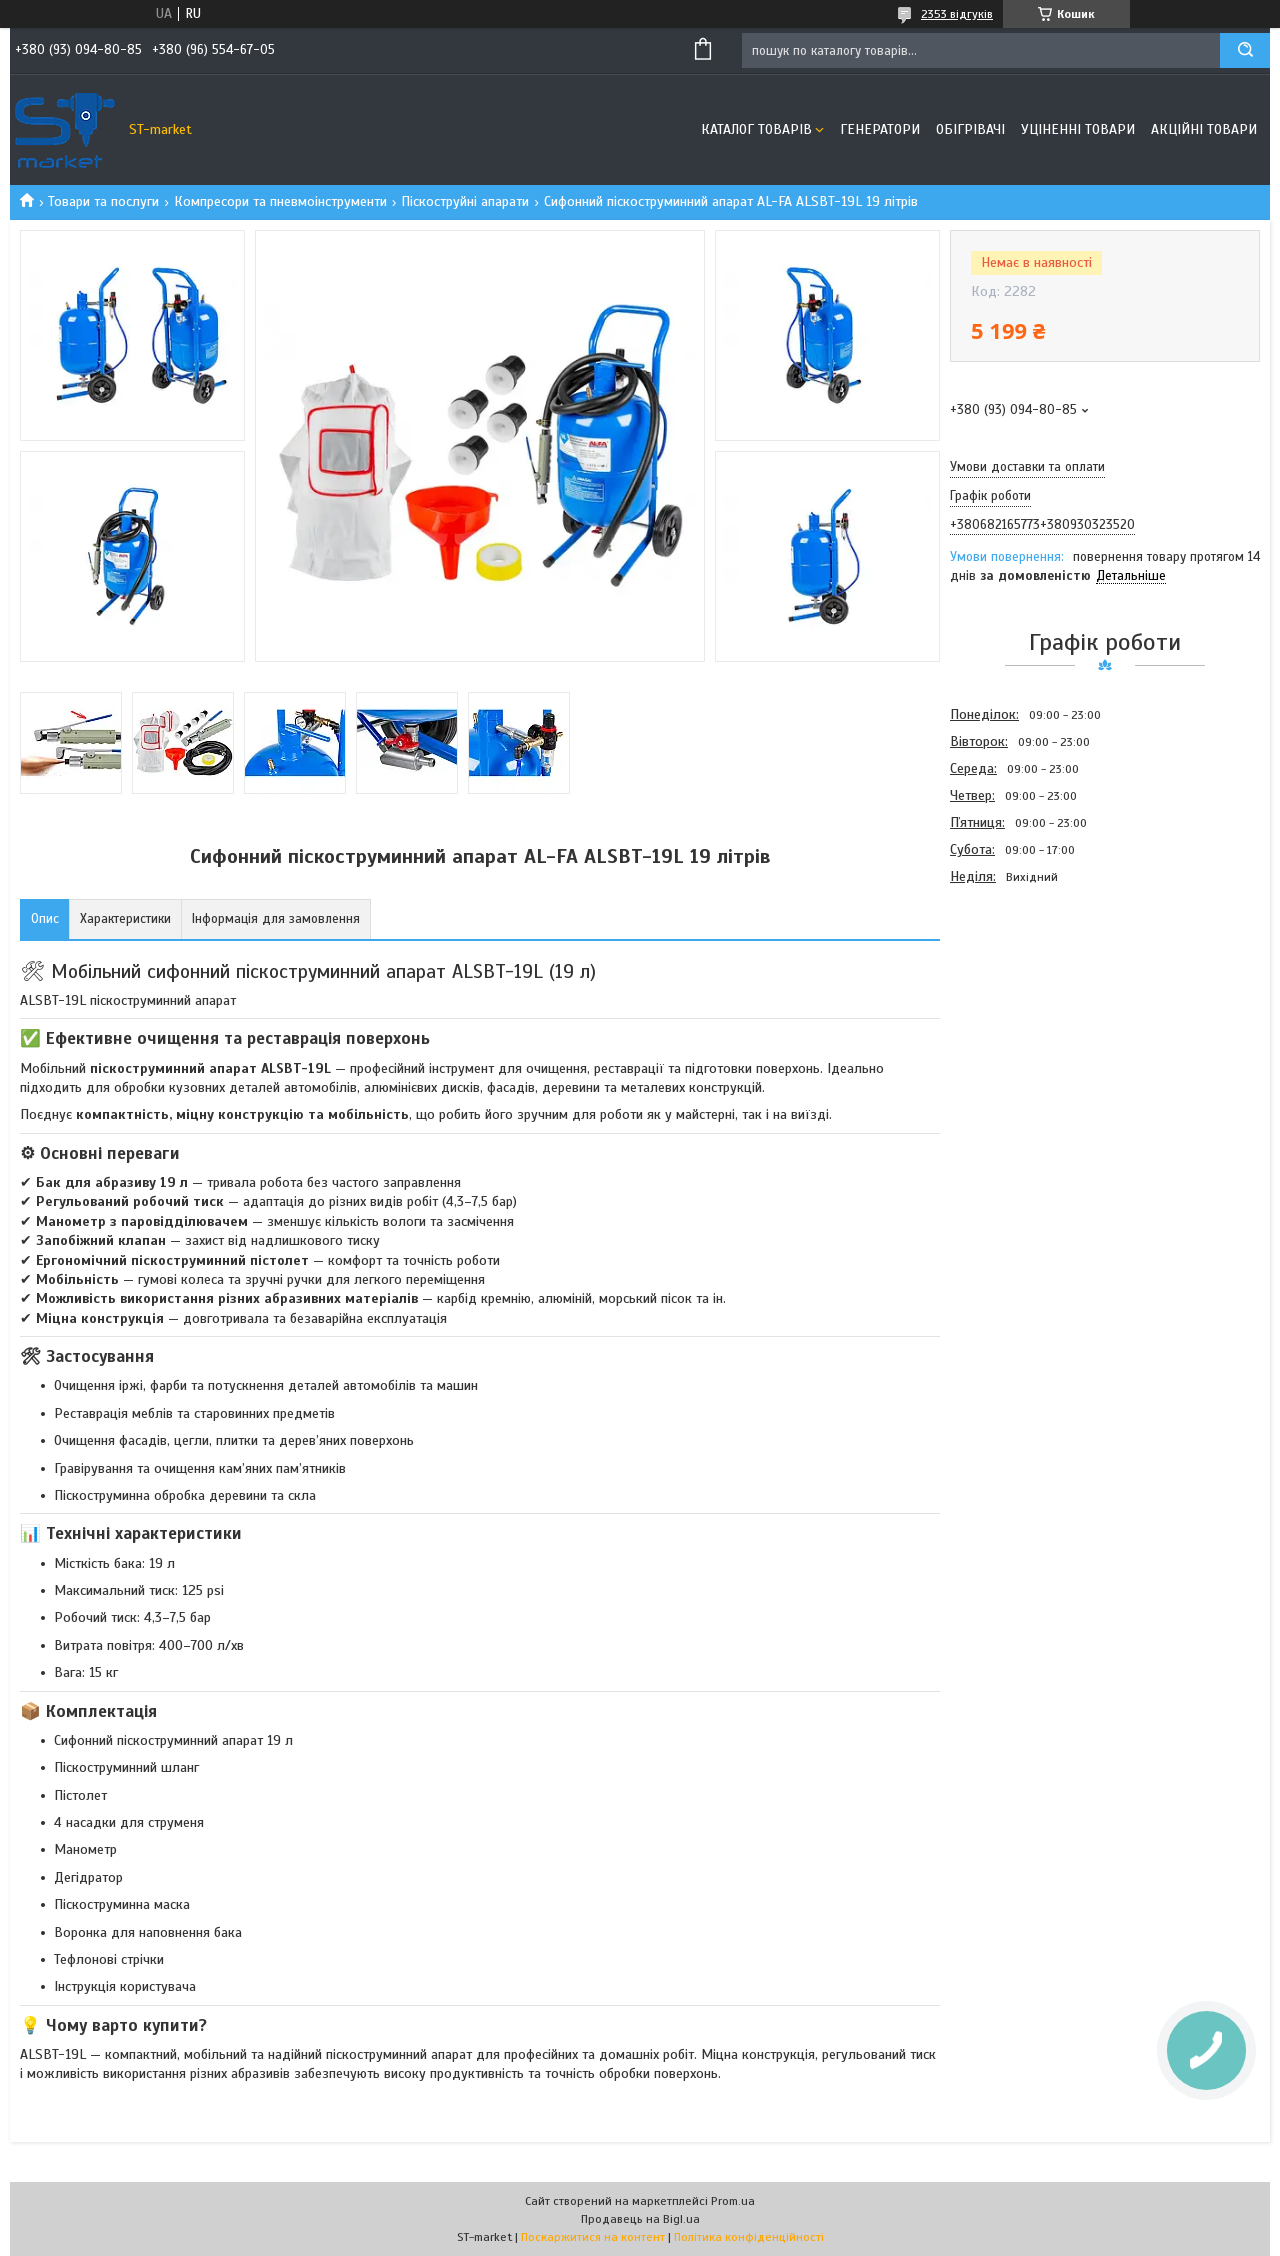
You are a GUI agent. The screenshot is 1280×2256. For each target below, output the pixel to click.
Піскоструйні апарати (465, 201)
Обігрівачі (970, 129)
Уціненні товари (1078, 129)
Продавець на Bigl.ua (640, 2219)
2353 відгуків (957, 14)
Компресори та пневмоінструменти (280, 201)
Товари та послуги (103, 201)
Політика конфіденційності (749, 2237)
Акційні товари (1204, 129)
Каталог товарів (756, 129)
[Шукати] (1245, 50)
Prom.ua (733, 2201)
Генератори (880, 129)
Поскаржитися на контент (593, 2237)
